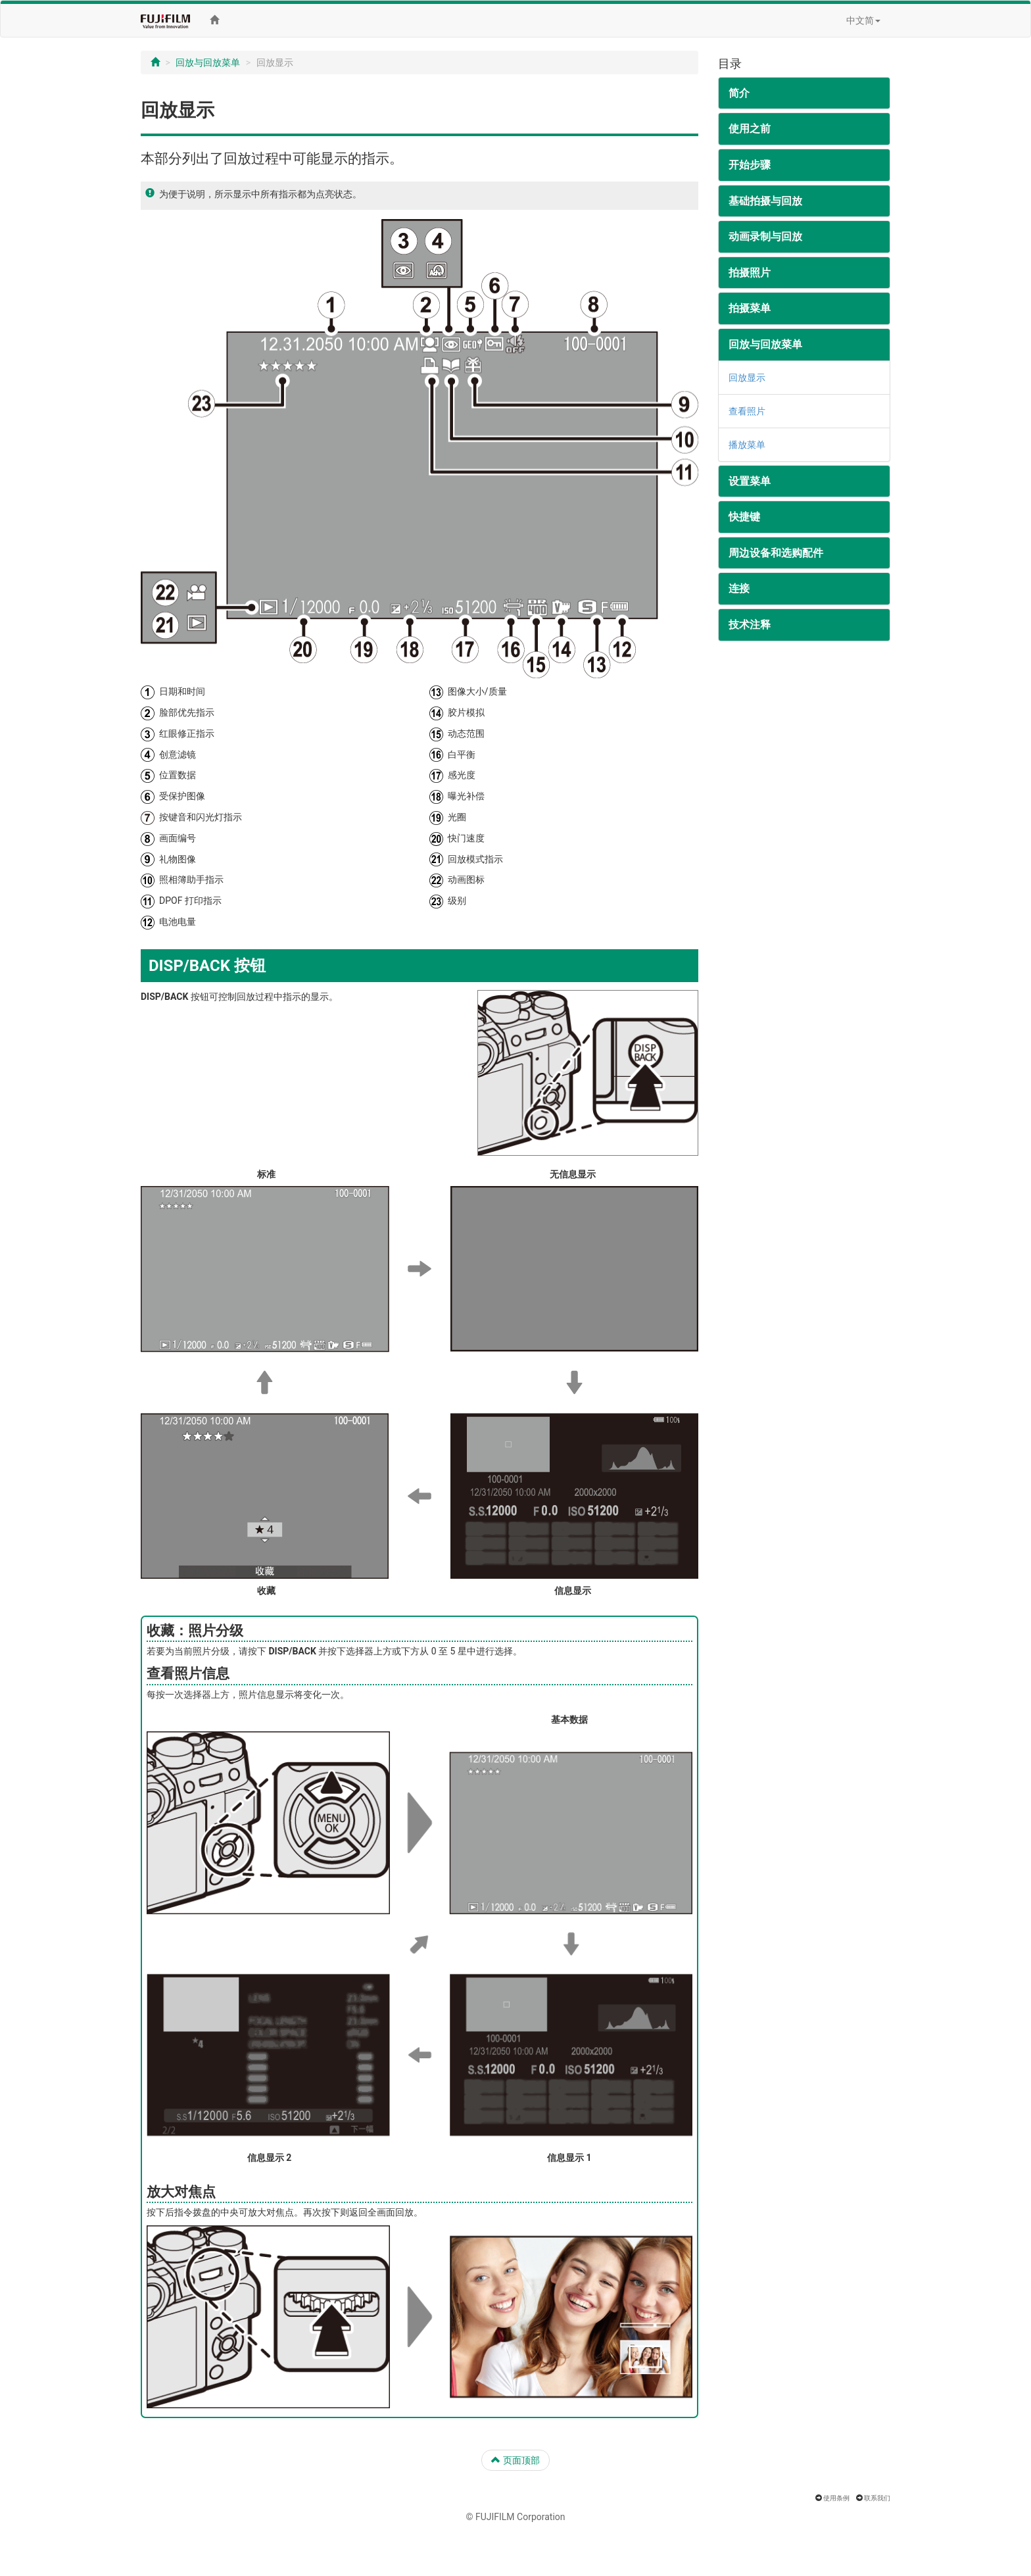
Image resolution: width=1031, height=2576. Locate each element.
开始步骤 (750, 165)
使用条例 (836, 2498)
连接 (739, 588)
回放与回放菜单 (208, 62)
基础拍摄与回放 (765, 201)
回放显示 (747, 377)
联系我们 (877, 2498)
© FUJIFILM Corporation (515, 2517)
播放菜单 (747, 444)
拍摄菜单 (750, 308)
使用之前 (750, 128)
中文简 (863, 20)
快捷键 (744, 516)
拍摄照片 (750, 272)
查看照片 (747, 411)
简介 (739, 93)
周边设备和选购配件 (776, 553)
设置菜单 (750, 481)
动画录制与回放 (765, 236)
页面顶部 (515, 2460)
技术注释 (750, 624)
